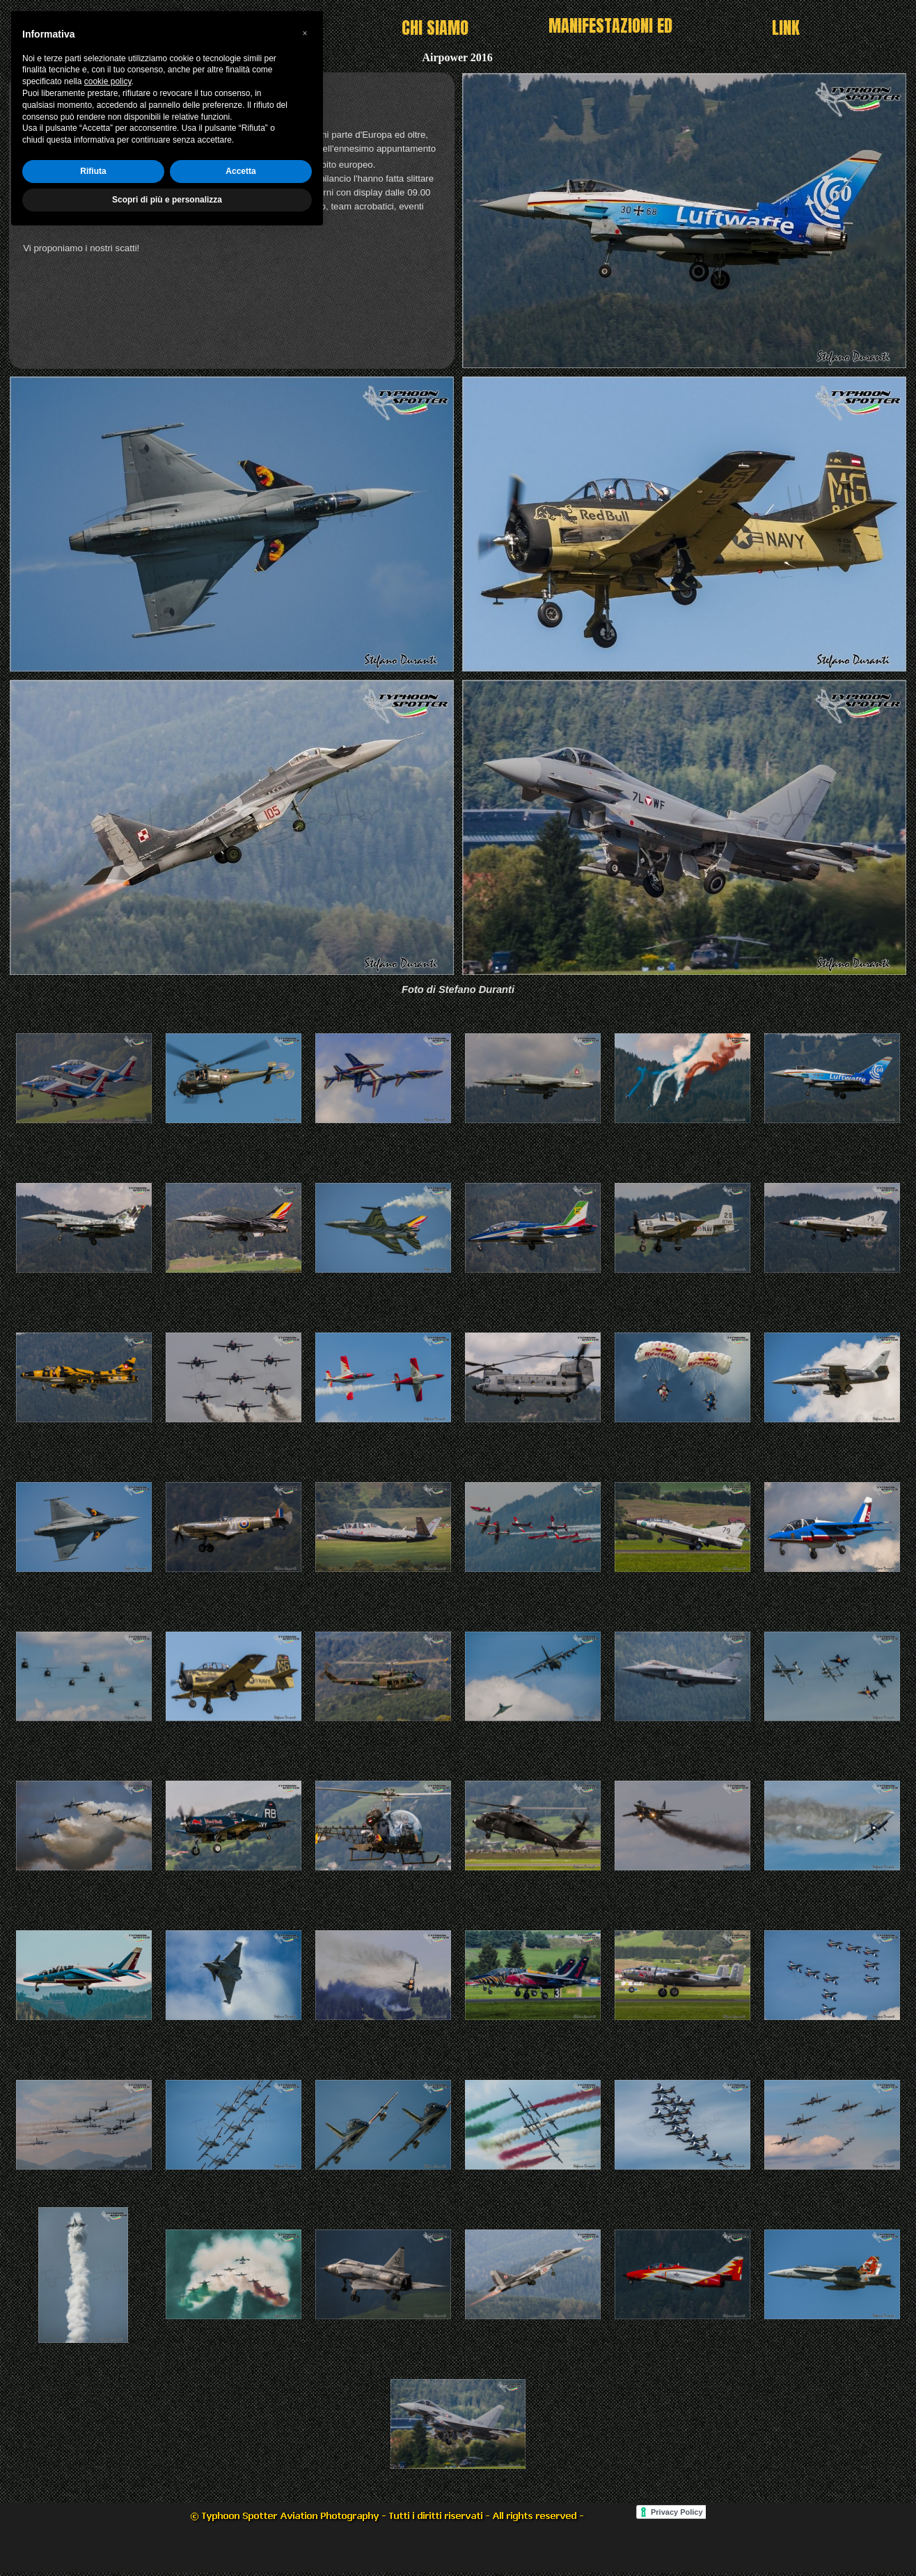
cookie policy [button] (108, 2421)
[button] (305, 2373)
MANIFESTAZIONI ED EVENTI (610, 38)
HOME (260, 27)
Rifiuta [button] (93, 2510)
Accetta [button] (240, 2510)
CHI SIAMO (435, 27)
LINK (786, 27)
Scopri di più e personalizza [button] (167, 2539)
